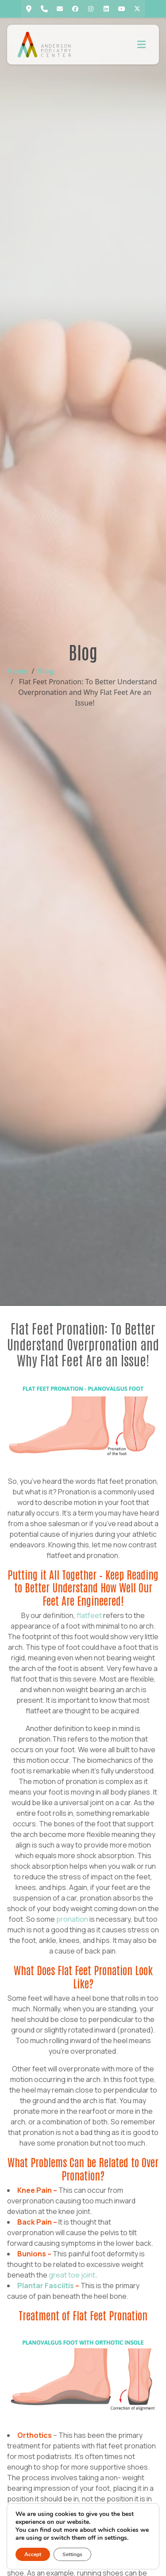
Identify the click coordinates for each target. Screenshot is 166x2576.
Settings (72, 2554)
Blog (46, 671)
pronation (72, 1919)
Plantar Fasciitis (45, 2285)
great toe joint (72, 2275)
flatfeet (89, 1615)
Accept (32, 2554)
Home (17, 671)
